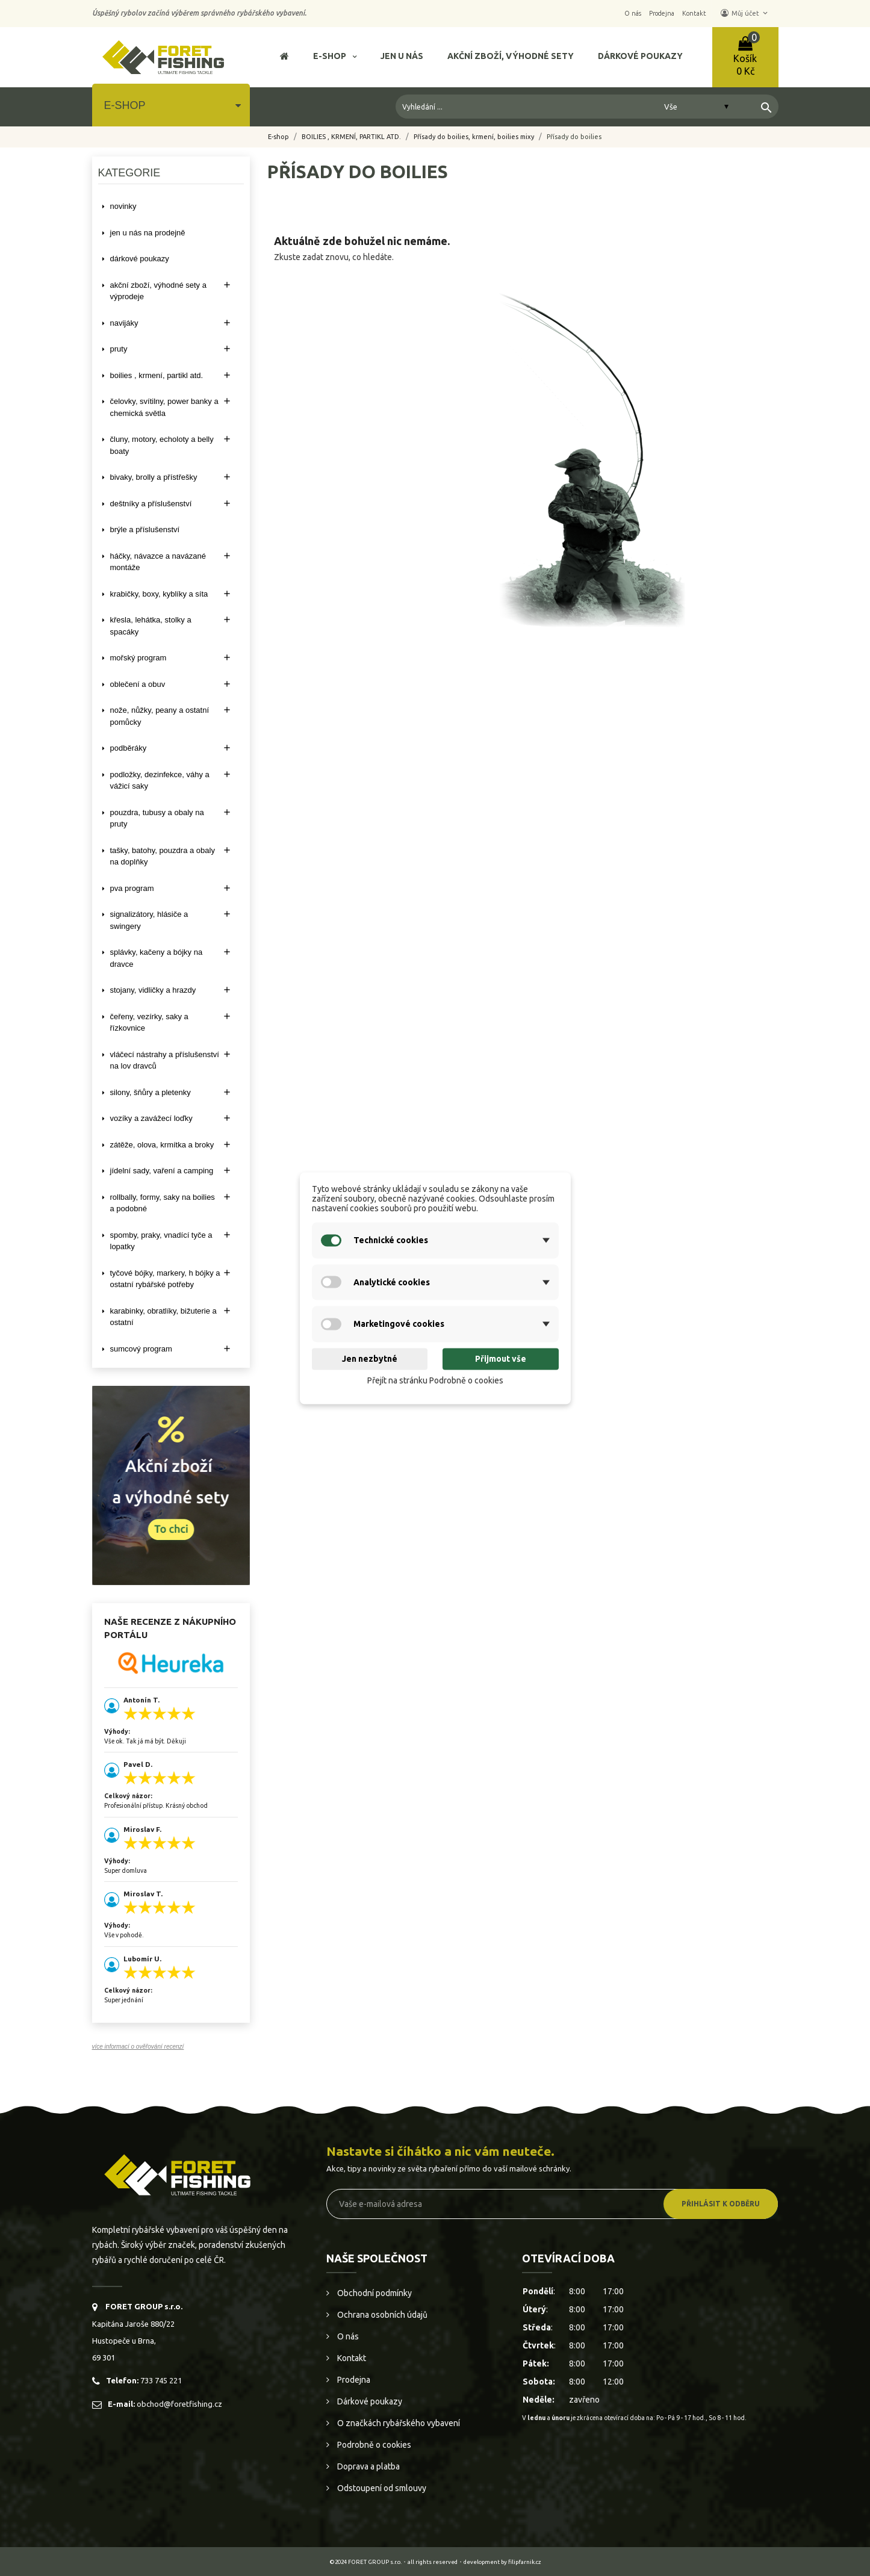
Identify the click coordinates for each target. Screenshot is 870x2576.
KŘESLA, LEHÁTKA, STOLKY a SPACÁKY (150, 625)
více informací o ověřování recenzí (138, 2046)
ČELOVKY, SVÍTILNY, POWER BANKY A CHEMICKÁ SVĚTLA (164, 407)
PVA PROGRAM (132, 888)
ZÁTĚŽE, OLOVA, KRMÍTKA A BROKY (162, 1144)
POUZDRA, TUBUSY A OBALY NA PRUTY (157, 818)
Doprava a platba (367, 2466)
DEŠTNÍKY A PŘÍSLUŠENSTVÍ (151, 503)
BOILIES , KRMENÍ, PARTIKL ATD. (157, 375)
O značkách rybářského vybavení (397, 2423)
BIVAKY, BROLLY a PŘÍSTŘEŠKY (153, 477)
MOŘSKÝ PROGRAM (138, 657)
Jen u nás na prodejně (147, 232)
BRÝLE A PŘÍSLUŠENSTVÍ (145, 529)
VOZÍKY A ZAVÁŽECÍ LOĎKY (151, 1118)
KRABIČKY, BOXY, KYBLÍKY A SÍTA (159, 593)
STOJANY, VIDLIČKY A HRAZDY (153, 990)
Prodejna (352, 2380)
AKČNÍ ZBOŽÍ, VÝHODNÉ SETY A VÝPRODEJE (158, 291)
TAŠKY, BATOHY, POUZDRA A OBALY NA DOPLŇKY (162, 856)
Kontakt (350, 2358)
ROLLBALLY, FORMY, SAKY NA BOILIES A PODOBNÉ (162, 1203)
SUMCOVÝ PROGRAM (141, 1348)
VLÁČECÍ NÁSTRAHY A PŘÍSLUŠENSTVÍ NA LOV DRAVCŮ (164, 1060)
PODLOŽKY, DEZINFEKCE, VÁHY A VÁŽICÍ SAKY (160, 780)
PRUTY (119, 348)
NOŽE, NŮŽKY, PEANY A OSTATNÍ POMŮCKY (160, 716)
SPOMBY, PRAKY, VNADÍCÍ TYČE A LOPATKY (161, 1241)
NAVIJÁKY (124, 322)
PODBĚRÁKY (128, 748)
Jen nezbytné (369, 1359)
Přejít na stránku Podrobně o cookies (435, 1381)
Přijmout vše (500, 1359)
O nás (347, 2336)
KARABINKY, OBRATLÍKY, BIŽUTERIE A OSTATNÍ (163, 1316)
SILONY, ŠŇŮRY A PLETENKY (150, 1092)
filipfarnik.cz (524, 2562)
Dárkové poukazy (368, 2401)
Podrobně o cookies (373, 2445)
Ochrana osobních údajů (381, 2315)
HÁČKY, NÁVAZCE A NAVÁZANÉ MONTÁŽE (158, 562)
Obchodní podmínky (373, 2293)
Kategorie (129, 173)
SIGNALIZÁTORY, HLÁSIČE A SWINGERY (149, 920)
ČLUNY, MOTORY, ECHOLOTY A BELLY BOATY (162, 445)
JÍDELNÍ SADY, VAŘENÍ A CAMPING (162, 1170)
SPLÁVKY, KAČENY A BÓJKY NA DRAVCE (156, 958)
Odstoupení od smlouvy (380, 2488)
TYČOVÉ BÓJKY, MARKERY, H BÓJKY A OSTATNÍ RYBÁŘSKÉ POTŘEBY (165, 1279)
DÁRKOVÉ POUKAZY (139, 258)
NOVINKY (123, 206)
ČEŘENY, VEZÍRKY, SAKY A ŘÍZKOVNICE (149, 1022)
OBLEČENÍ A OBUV (138, 684)
